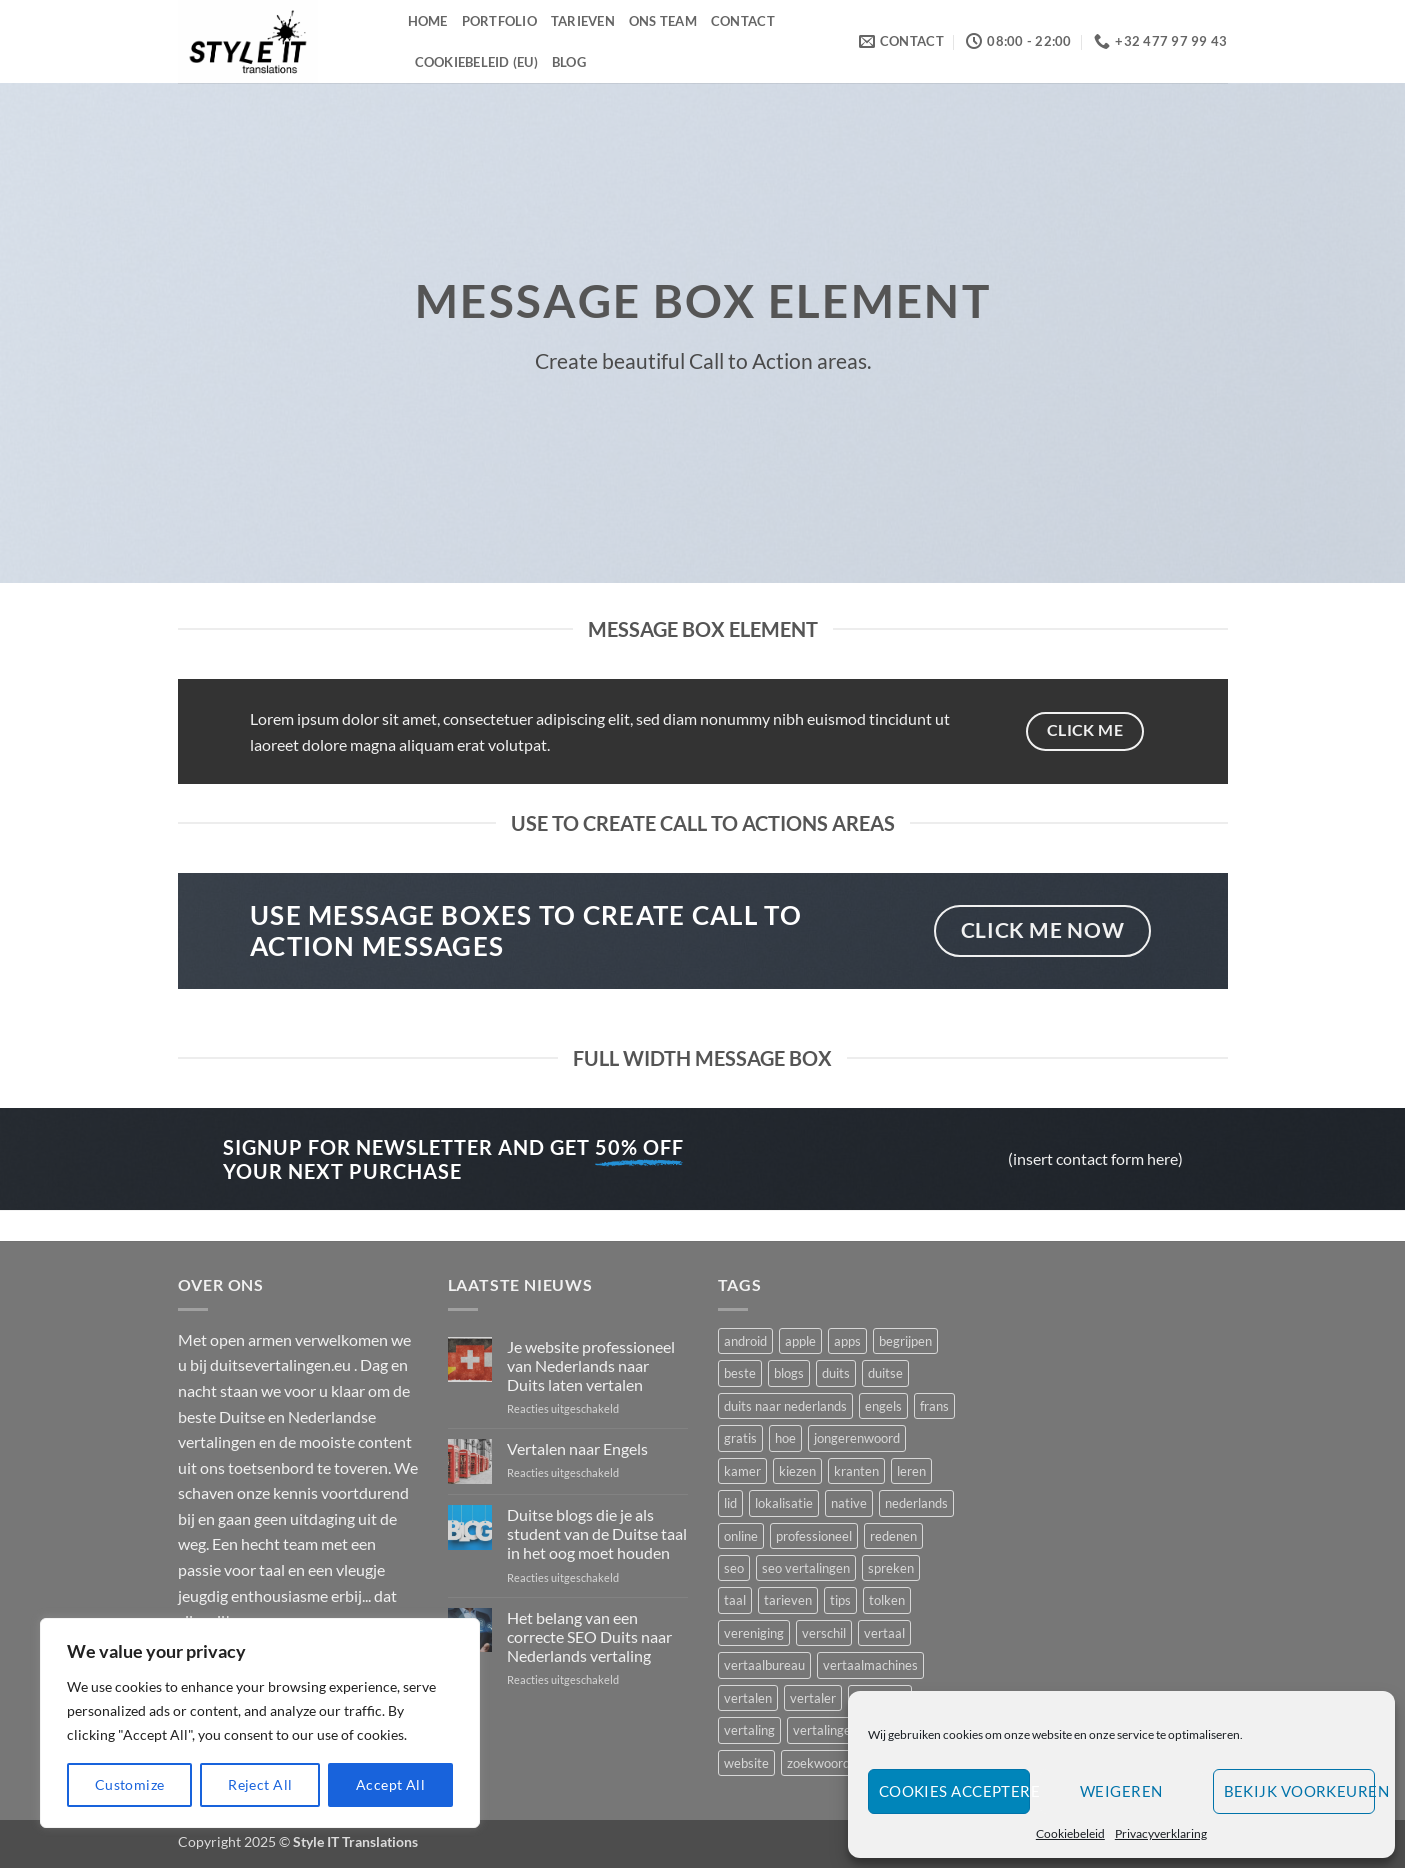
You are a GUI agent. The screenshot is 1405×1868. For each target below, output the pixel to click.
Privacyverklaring (1161, 1833)
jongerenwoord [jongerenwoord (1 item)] (857, 1438)
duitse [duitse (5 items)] (885, 1373)
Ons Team (663, 21)
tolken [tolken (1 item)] (887, 1600)
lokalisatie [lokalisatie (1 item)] (784, 1503)
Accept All (390, 1784)
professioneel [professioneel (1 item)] (814, 1536)
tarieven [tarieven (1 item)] (788, 1600)
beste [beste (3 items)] (740, 1373)
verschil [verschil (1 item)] (824, 1633)
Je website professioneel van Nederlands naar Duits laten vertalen (591, 1365)
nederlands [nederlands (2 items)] (916, 1503)
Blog (569, 62)
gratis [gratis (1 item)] (740, 1438)
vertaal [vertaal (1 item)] (884, 1633)
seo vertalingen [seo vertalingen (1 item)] (806, 1568)
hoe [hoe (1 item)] (785, 1438)
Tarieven (583, 21)
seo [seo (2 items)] (734, 1568)
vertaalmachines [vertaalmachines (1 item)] (870, 1665)
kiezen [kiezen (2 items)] (797, 1471)
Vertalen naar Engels (577, 1448)
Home (428, 21)
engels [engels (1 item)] (883, 1406)
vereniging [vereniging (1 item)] (754, 1633)
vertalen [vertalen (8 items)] (748, 1698)
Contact (743, 21)
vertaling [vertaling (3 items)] (749, 1730)
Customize (130, 1784)
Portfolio (499, 21)
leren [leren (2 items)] (911, 1471)
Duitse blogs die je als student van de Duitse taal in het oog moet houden (597, 1533)
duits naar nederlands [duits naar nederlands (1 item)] (785, 1406)
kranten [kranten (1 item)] (856, 1471)
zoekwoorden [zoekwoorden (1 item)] (825, 1763)
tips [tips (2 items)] (840, 1600)
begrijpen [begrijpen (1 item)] (905, 1341)
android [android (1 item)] (745, 1341)
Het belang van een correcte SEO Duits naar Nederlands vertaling (589, 1636)
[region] (260, 1723)
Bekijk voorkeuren (1299, 1791)
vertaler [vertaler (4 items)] (813, 1698)
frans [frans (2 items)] (934, 1406)
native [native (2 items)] (849, 1503)
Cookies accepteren (954, 1791)
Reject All (260, 1784)
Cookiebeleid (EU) (476, 62)
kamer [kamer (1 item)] (742, 1471)
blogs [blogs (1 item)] (789, 1373)
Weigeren (1121, 1791)
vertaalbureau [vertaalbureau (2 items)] (764, 1665)
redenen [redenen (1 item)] (893, 1536)
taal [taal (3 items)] (735, 1600)
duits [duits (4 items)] (836, 1373)
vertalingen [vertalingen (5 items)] (825, 1730)
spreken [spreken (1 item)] (891, 1568)
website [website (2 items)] (746, 1763)
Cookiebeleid (1070, 1833)
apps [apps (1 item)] (847, 1341)
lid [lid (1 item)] (730, 1503)
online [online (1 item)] (741, 1536)
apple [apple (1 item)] (800, 1341)
